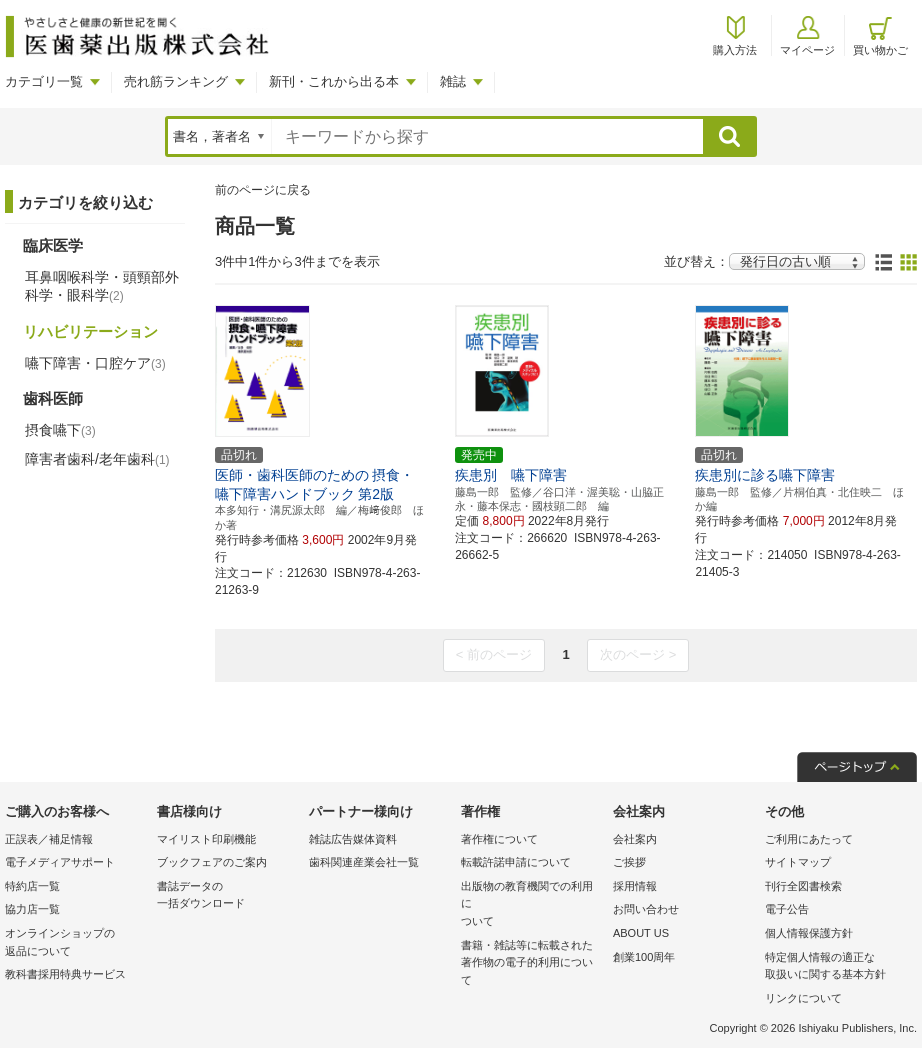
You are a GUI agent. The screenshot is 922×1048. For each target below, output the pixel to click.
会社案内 (635, 839)
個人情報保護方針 (809, 933)
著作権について (499, 839)
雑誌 (453, 81)
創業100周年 (644, 957)
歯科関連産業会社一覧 (364, 862)
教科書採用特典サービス (65, 974)
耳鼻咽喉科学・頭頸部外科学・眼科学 (102, 286)
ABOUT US (641, 933)
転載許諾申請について (516, 862)
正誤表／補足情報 (49, 839)
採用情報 (635, 886)
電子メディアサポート (60, 862)
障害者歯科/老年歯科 (97, 459)
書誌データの (228, 896)
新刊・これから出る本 (334, 81)
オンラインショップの (76, 943)
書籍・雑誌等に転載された (532, 964)
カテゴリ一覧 (44, 81)
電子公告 (787, 909)
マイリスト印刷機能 (206, 839)
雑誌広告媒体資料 (353, 839)
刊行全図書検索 (803, 886)
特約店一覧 (32, 886)
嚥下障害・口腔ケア (95, 363)
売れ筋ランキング (176, 81)
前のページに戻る (263, 190)
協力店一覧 (32, 909)
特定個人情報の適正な (836, 967)
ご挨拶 (629, 862)
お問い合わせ (646, 909)
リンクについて (803, 998)
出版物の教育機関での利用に (532, 905)
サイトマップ (798, 862)
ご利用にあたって (809, 839)
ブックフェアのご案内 (212, 862)
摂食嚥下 (60, 430)
